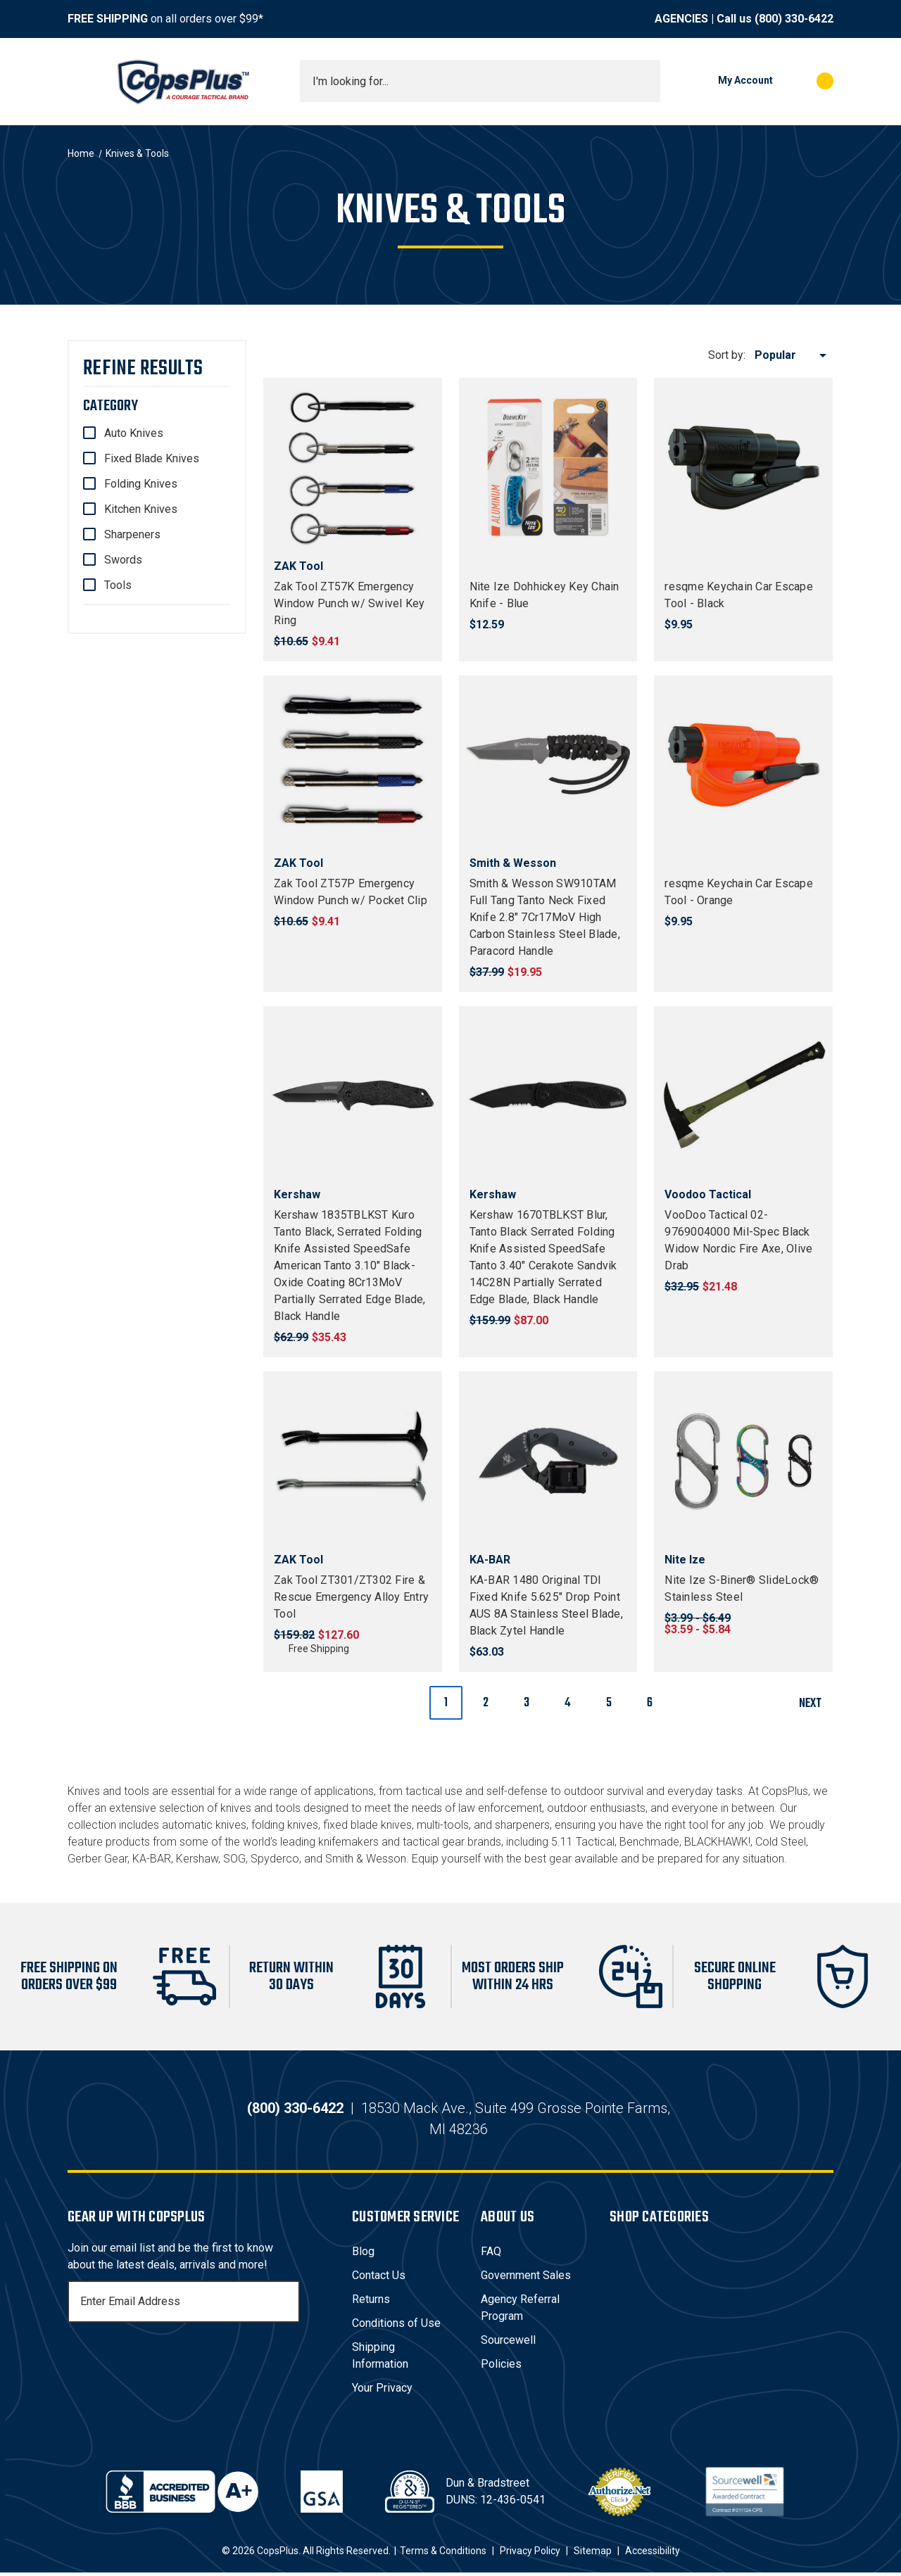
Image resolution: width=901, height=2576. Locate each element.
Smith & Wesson (365, 1858)
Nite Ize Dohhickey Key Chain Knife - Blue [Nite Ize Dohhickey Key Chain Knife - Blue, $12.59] (544, 595)
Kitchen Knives (140, 509)
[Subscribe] (287, 2305)
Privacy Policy (530, 2554)
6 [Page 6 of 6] (650, 1703)
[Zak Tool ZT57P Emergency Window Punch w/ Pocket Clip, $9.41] (352, 765)
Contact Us (378, 2278)
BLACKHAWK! (717, 1841)
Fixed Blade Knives (151, 458)
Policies (501, 2367)
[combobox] (480, 81)
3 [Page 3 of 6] (526, 1703)
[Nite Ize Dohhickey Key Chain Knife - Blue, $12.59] (548, 467)
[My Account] (723, 81)
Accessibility (652, 2554)
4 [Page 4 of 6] (568, 1703)
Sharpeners (132, 534)
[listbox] (792, 355)
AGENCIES (681, 18)
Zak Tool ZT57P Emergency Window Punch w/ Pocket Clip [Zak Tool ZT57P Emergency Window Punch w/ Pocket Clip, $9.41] (350, 892)
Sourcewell (508, 2343)
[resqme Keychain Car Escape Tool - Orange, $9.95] (743, 765)
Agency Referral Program (520, 2311)
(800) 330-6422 (794, 18)
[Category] (157, 406)
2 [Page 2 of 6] (486, 1703)
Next (815, 1704)
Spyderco (275, 1858)
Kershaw (197, 1858)
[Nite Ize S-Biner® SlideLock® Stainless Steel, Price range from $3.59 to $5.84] (743, 1460)
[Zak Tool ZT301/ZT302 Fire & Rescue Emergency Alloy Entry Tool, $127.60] (352, 1460)
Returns (371, 2302)
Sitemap (593, 2554)
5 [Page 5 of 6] (609, 1703)
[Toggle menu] (80, 81)
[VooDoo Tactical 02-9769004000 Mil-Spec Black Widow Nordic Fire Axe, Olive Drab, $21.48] (743, 1095)
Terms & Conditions (443, 2554)
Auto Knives (133, 433)
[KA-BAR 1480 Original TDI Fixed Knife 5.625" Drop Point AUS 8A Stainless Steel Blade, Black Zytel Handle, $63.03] (548, 1460)
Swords (123, 559)
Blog (363, 2254)
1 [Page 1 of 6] (446, 1703)
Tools (118, 585)
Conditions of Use (396, 2326)
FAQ (491, 2254)
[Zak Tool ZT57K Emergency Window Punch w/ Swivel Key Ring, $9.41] (352, 467)
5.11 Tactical (583, 1841)
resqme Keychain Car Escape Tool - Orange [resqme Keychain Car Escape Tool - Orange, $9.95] (738, 892)
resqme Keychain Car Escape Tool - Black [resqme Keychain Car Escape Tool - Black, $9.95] (738, 595)
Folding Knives (140, 483)
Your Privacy (382, 2391)
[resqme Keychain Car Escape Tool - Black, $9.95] (743, 467)
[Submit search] (644, 81)
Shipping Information (380, 2359)
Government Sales (526, 2278)
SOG (234, 1858)
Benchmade (649, 1841)
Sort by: (726, 355)
